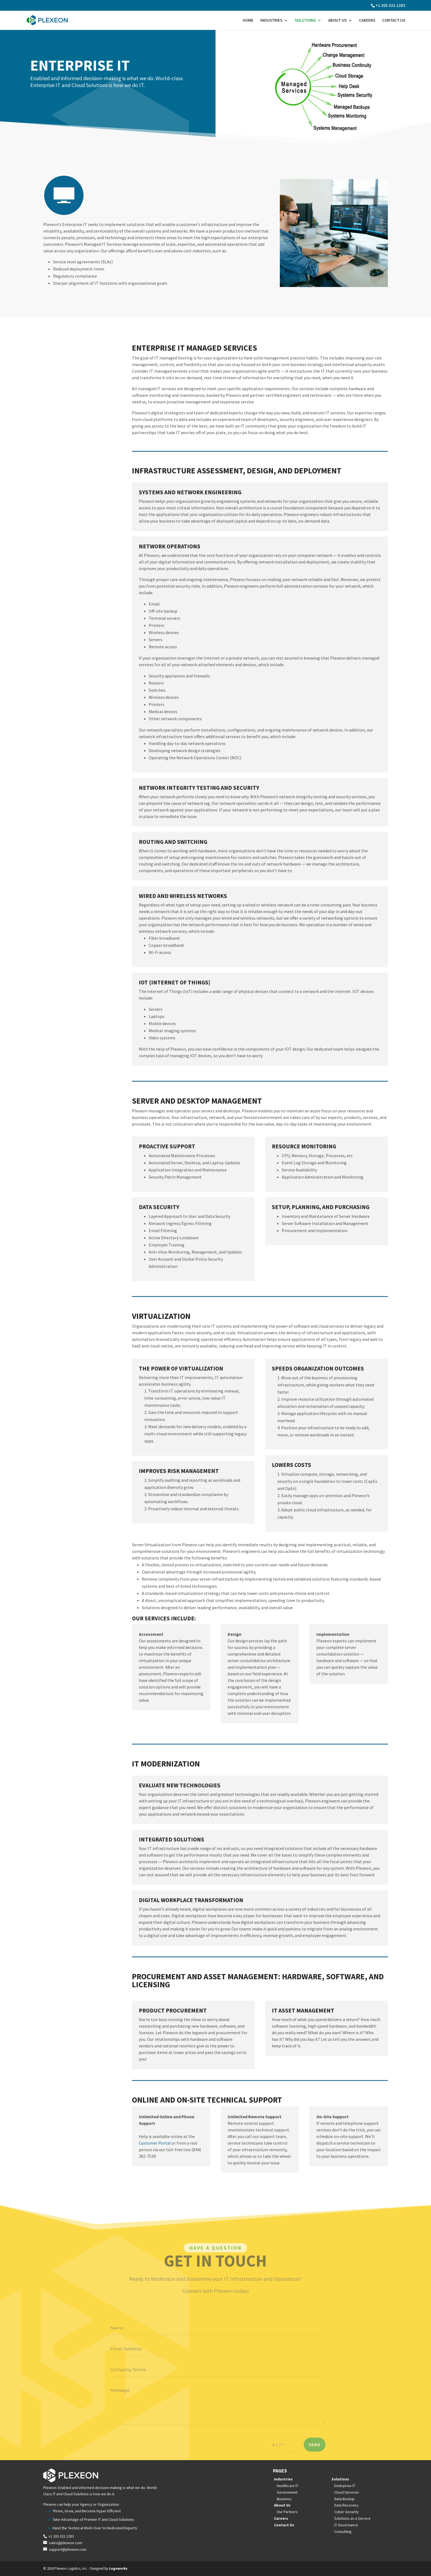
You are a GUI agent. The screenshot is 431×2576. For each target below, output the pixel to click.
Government (287, 2492)
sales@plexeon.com (65, 2542)
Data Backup (344, 2498)
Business (284, 2498)
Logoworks (118, 2568)
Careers (367, 20)
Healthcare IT (287, 2485)
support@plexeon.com (68, 2549)
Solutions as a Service (352, 2518)
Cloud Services (346, 2492)
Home (248, 20)
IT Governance (346, 2524)
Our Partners (287, 2511)
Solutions (305, 20)
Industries (271, 20)
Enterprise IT (344, 2485)
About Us (337, 20)
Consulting (343, 2531)
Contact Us (393, 20)
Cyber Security (346, 2511)
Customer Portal (155, 2143)
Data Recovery (346, 2505)
